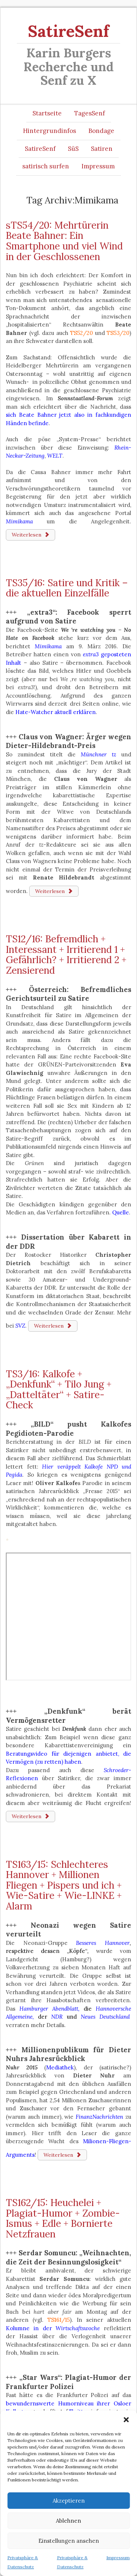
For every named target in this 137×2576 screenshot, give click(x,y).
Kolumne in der (53, 2328)
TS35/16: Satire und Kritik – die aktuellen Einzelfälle (67, 588)
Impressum (118, 2557)
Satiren (102, 149)
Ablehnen (68, 2520)
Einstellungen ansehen (68, 2540)
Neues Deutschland (105, 2016)
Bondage (101, 131)
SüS (73, 149)
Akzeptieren (69, 2500)
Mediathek (60, 2067)
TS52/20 (81, 332)
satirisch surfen (45, 166)
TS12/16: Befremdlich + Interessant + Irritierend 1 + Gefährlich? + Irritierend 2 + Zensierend (66, 954)
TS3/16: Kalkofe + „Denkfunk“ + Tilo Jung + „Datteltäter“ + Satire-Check (58, 1389)
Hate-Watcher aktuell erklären (55, 712)
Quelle (120, 1212)
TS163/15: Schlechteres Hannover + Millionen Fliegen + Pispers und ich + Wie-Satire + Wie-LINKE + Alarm (64, 1885)
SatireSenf (68, 31)
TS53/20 (118, 332)
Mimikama (48, 646)
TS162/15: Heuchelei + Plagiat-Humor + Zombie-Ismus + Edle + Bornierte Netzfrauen (63, 2218)
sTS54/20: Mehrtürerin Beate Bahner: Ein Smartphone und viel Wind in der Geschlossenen (64, 241)
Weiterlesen (30, 534)
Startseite (47, 113)
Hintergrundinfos (49, 131)
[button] (126, 2419)
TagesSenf (89, 113)
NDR (56, 2016)
